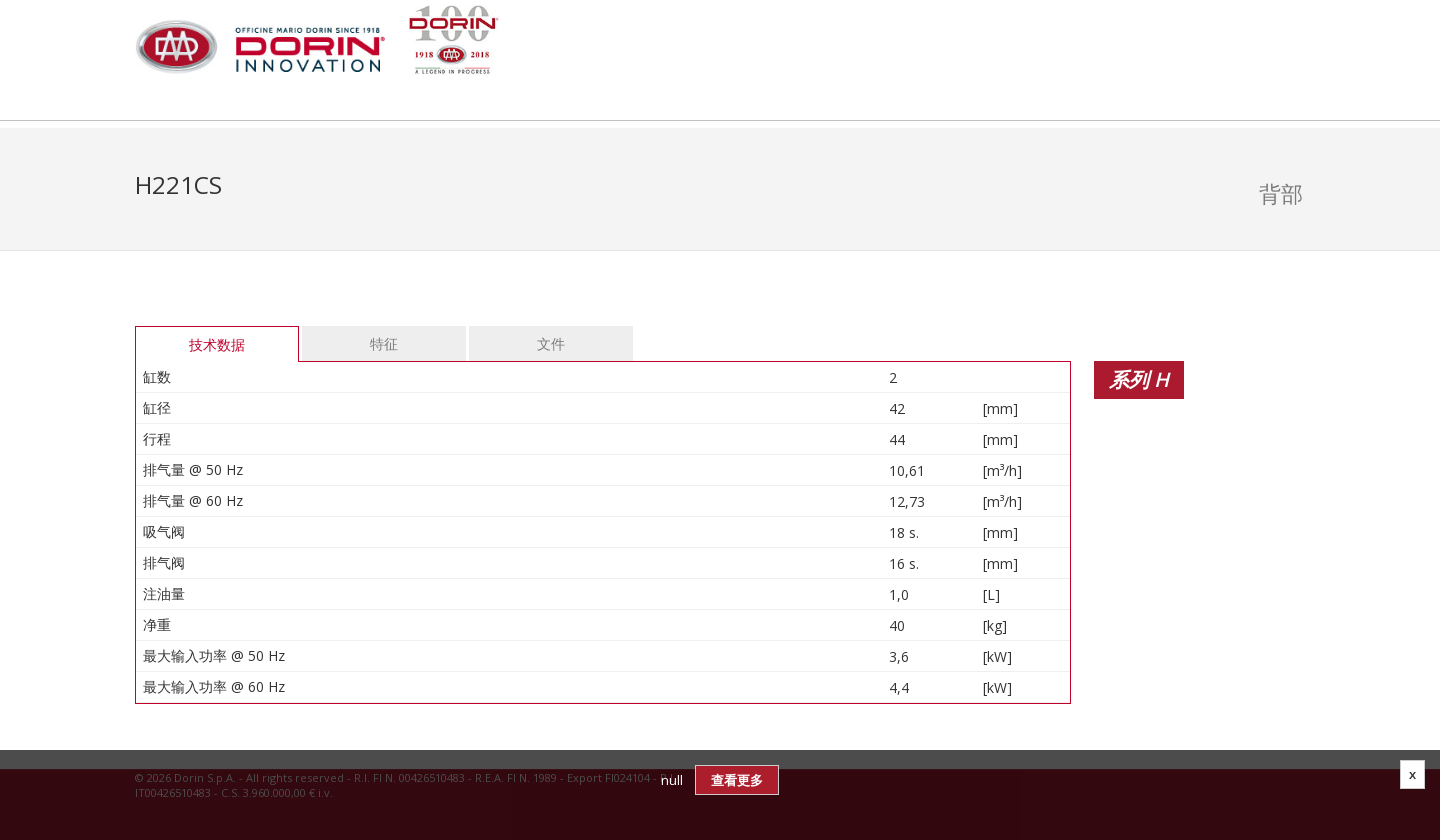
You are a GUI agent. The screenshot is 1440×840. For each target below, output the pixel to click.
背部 (1281, 193)
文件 (551, 343)
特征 (384, 343)
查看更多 (737, 780)
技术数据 (217, 344)
